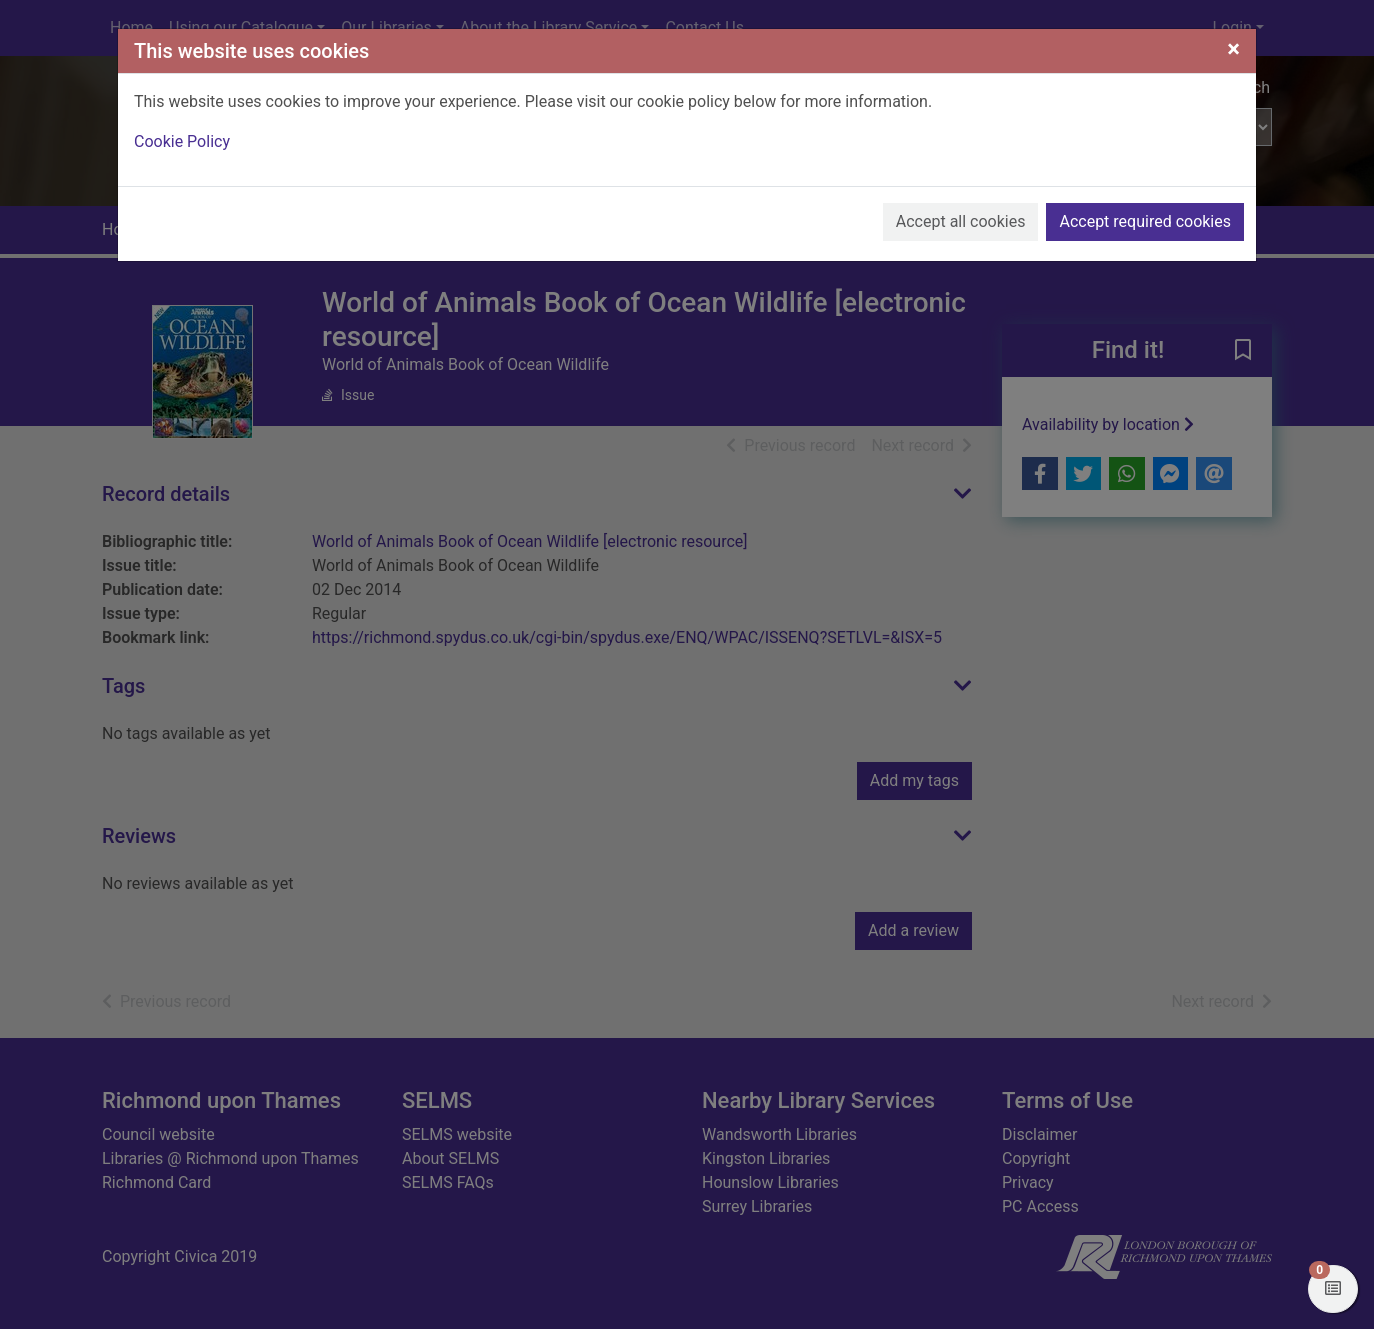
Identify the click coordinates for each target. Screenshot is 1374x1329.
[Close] (1233, 49)
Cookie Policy (182, 141)
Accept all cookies (961, 221)
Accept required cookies (1145, 221)
